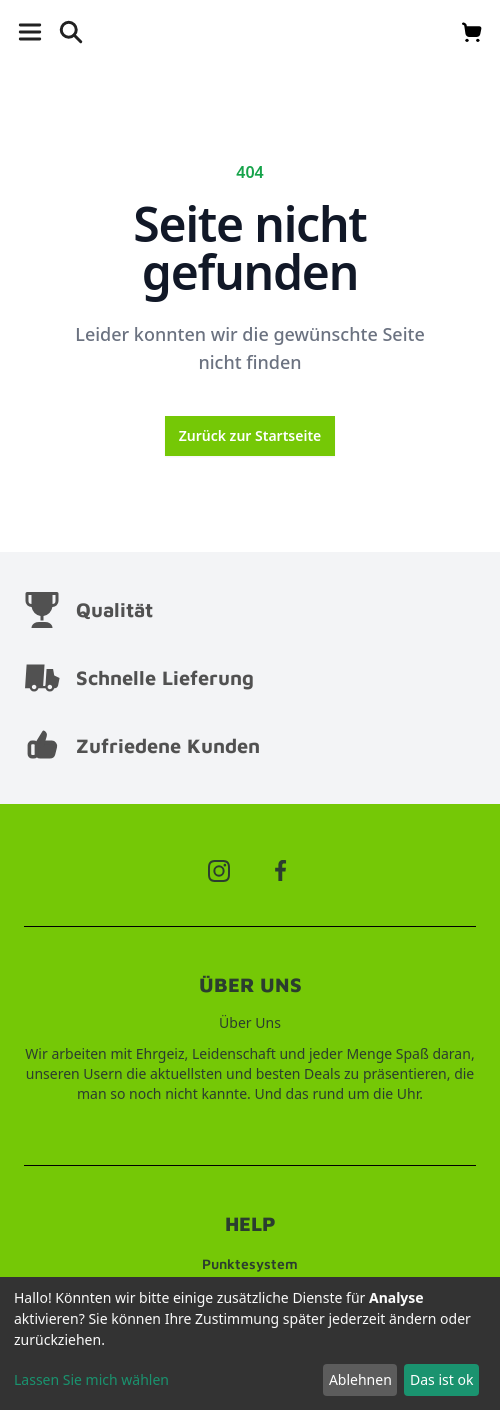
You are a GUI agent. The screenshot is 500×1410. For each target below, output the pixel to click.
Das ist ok (441, 1379)
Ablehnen (360, 1379)
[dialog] (250, 1343)
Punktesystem (250, 1263)
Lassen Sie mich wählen (91, 1379)
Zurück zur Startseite (250, 435)
